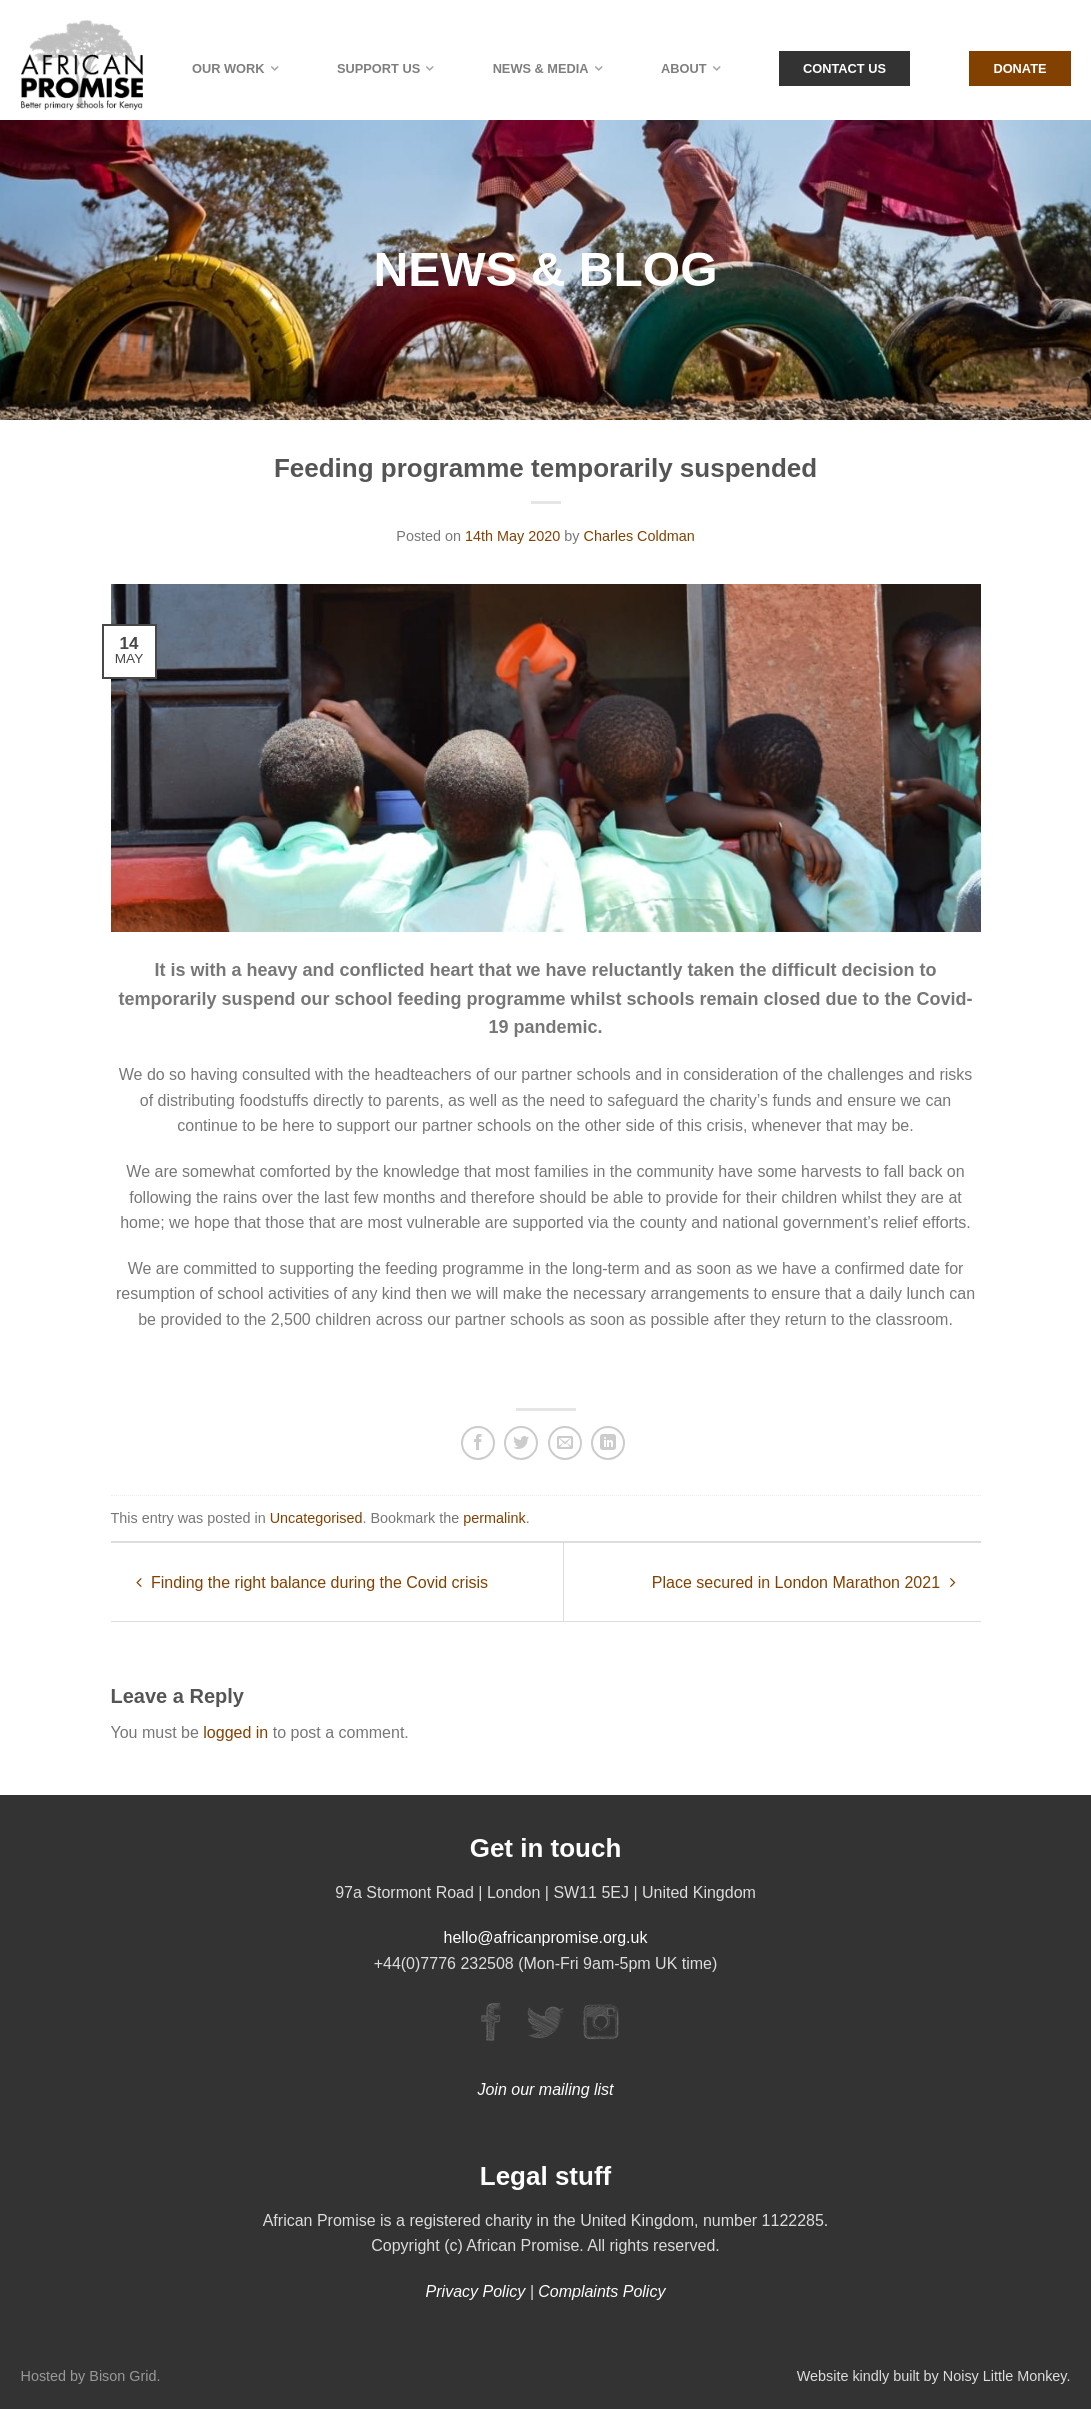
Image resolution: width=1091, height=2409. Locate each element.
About (684, 68)
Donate (1019, 68)
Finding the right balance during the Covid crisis (312, 1582)
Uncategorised (316, 1518)
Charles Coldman (639, 536)
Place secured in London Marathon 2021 (804, 1582)
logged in (235, 1732)
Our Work (228, 68)
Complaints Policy (601, 2291)
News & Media (541, 68)
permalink (494, 1518)
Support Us (378, 68)
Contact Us (844, 68)
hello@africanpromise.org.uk (546, 1937)
